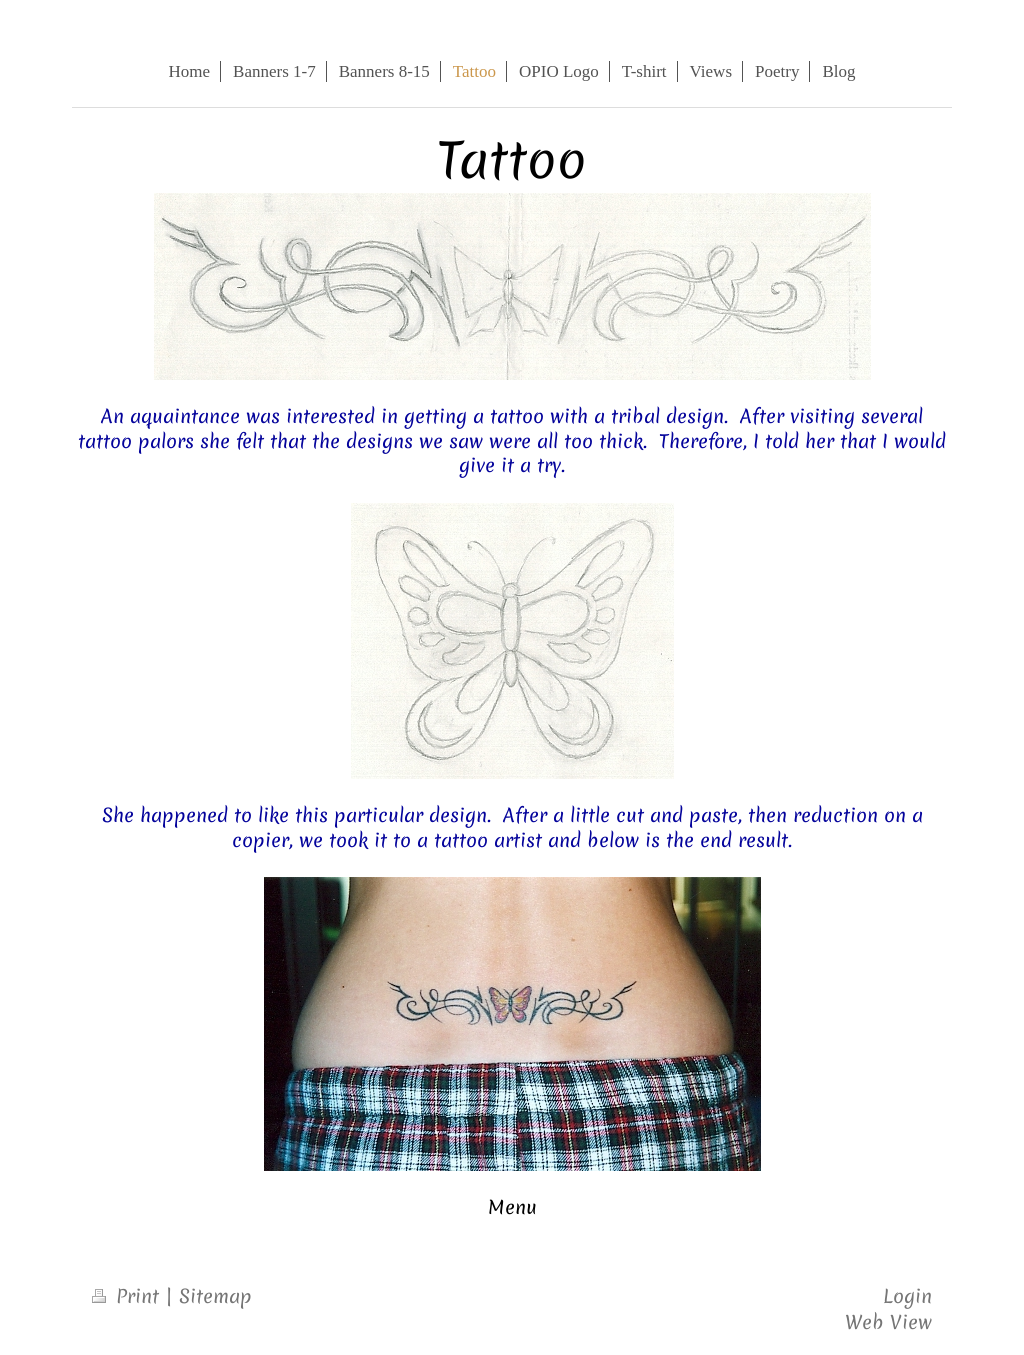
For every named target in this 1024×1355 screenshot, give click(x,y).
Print (128, 1296)
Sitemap (215, 1296)
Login (907, 1296)
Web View (888, 1322)
